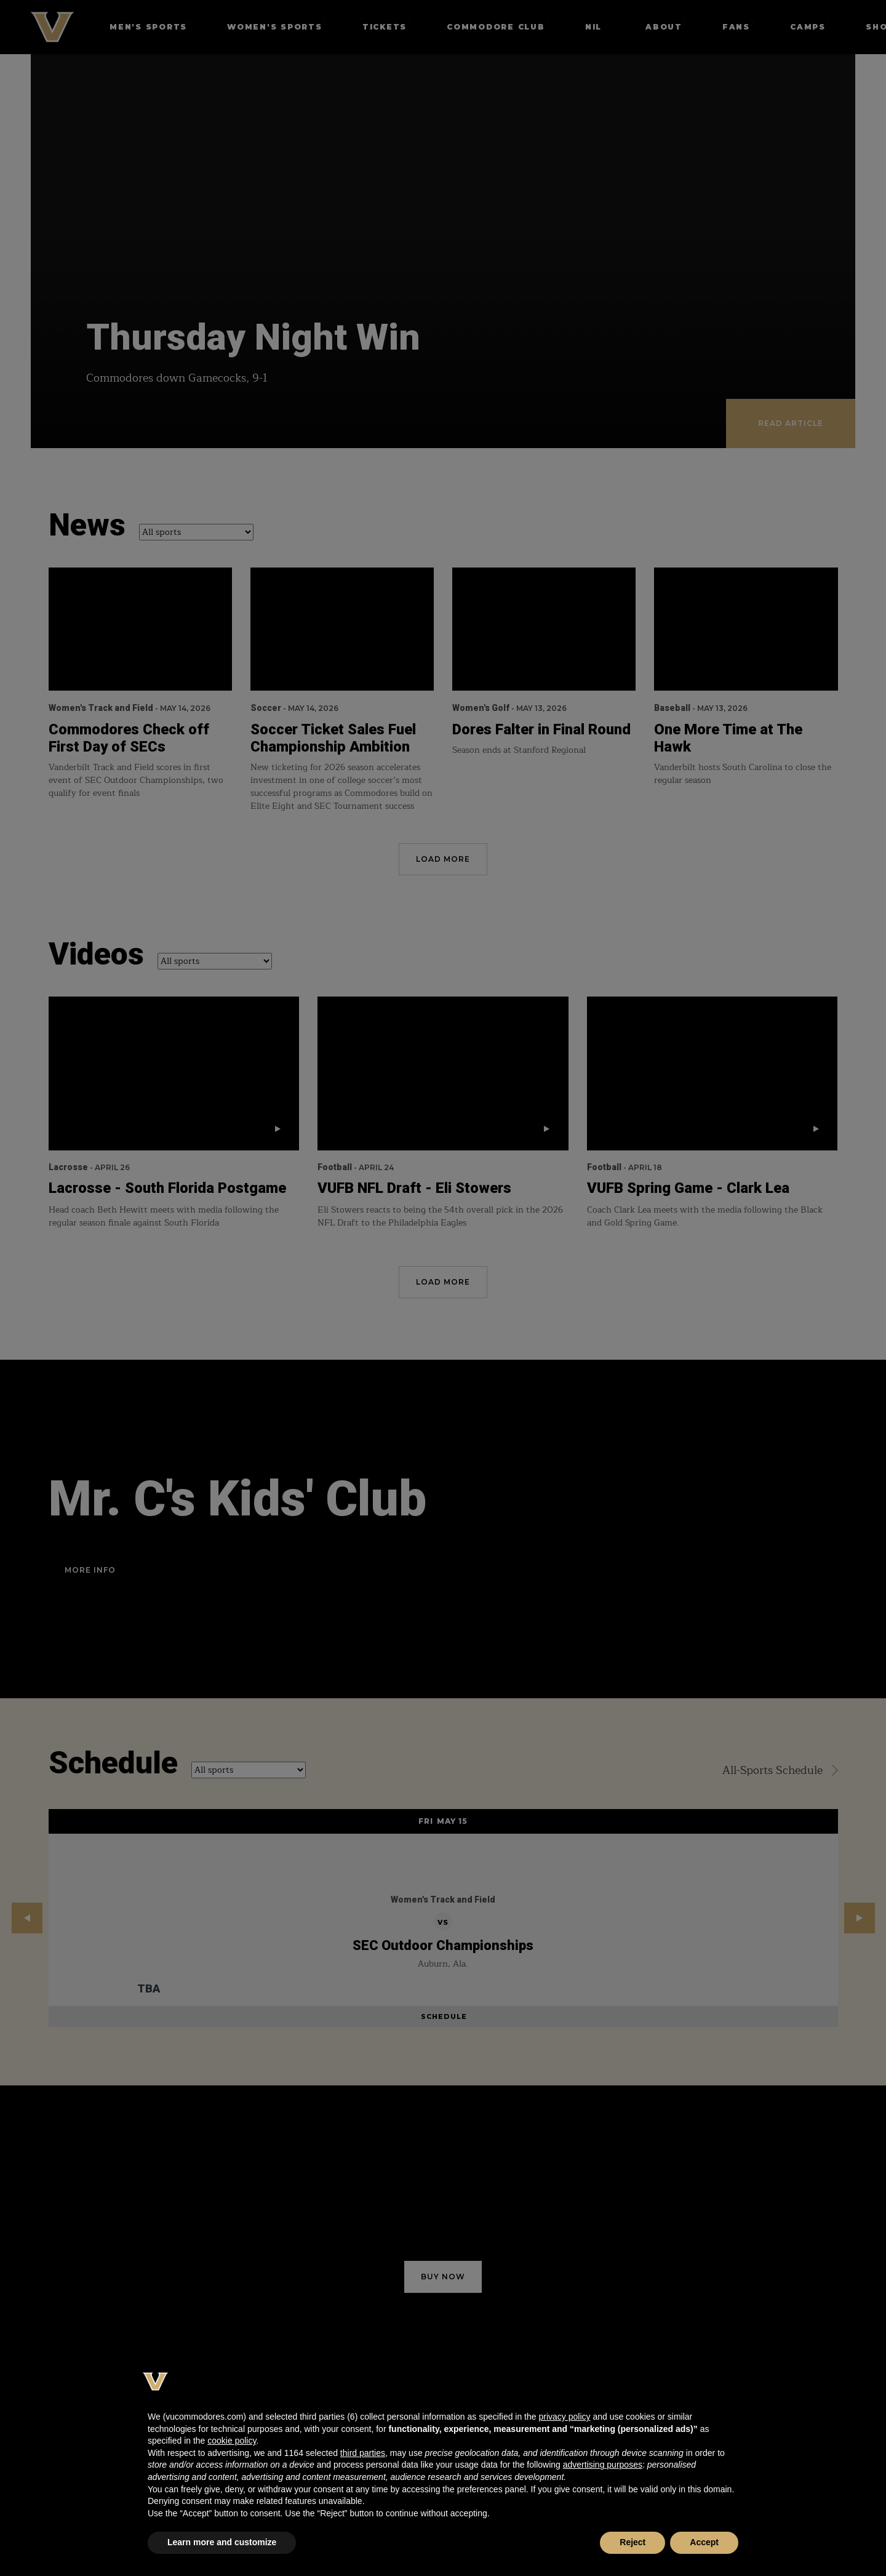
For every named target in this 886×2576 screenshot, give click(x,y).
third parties (362, 2453)
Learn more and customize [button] (221, 2542)
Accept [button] (704, 2542)
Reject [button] (632, 2542)
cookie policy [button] (231, 2441)
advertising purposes (602, 2465)
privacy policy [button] (564, 2417)
